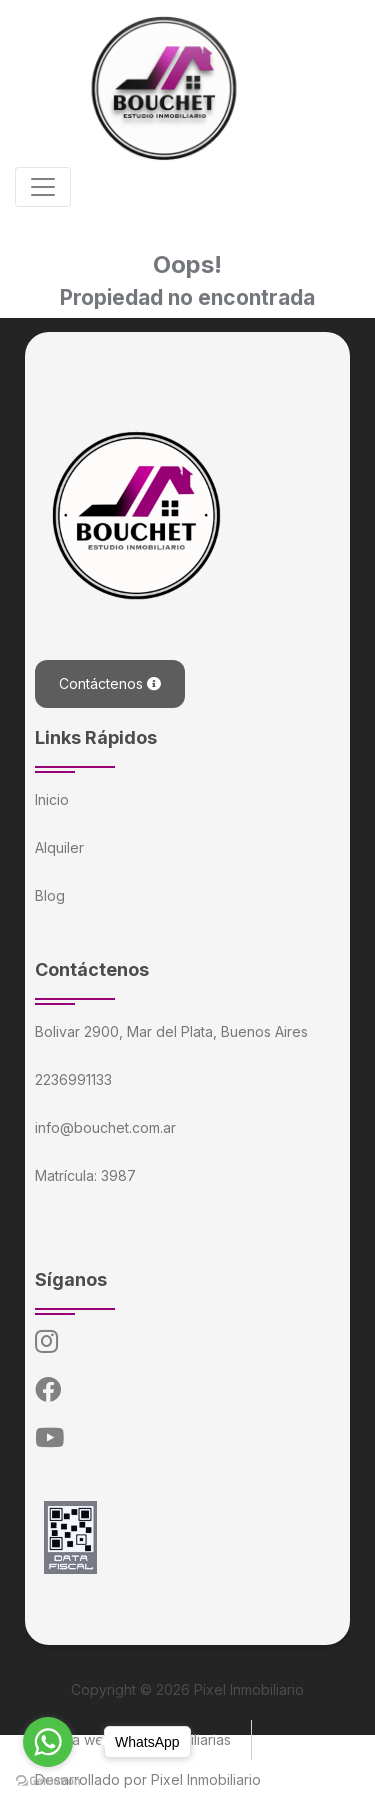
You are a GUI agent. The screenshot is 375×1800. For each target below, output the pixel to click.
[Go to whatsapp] (48, 1742)
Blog (50, 895)
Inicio (52, 799)
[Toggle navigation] (43, 187)
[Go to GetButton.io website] (48, 1780)
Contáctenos (110, 683)
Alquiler (59, 847)
